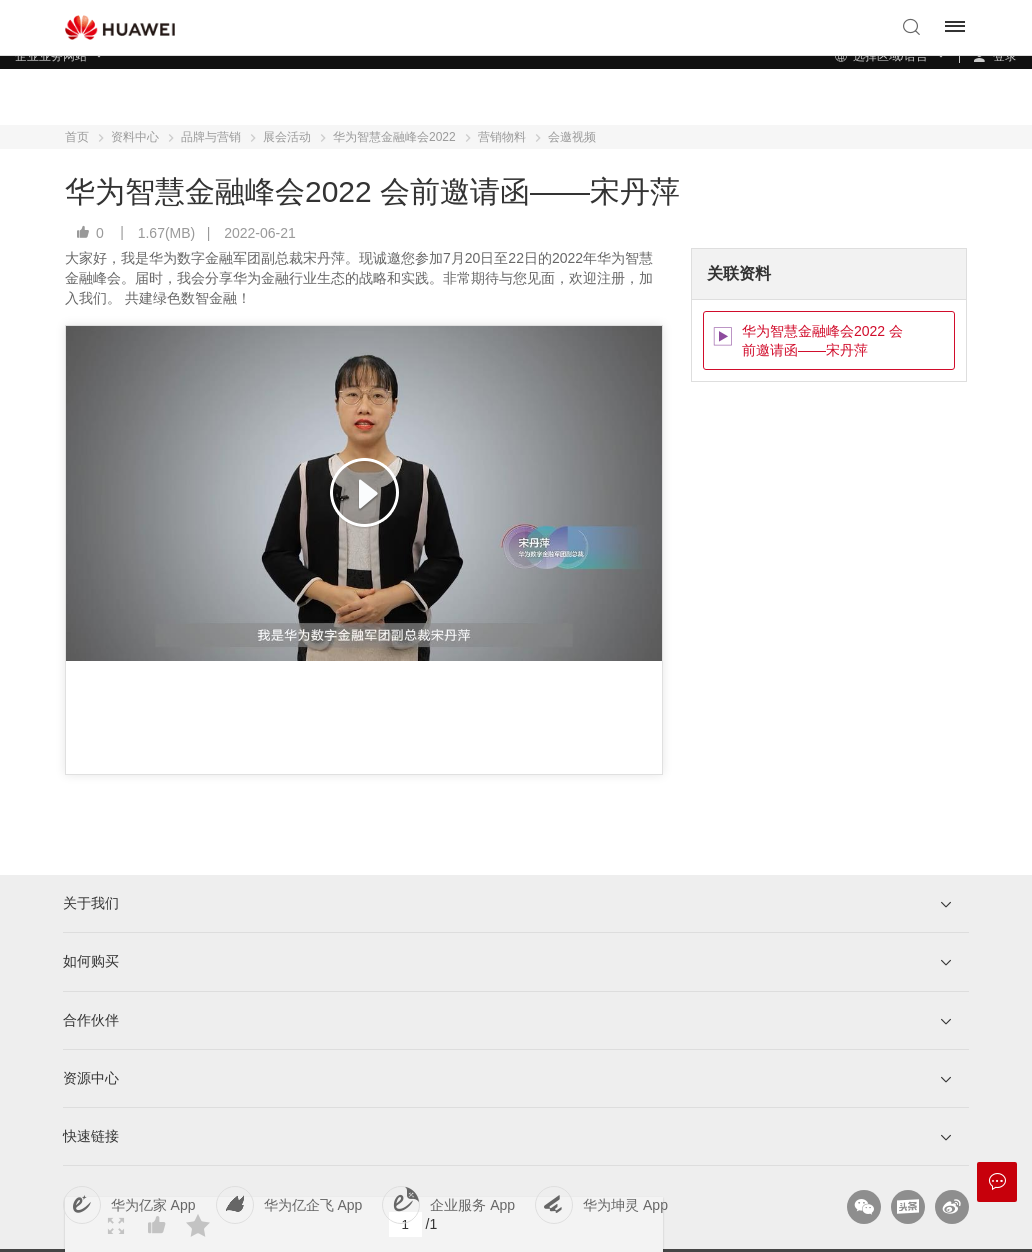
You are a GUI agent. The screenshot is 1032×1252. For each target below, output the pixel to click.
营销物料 (502, 137)
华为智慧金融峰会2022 (394, 137)
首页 (77, 137)
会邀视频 (572, 137)
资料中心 (135, 137)
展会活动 (287, 137)
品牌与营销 (211, 137)
